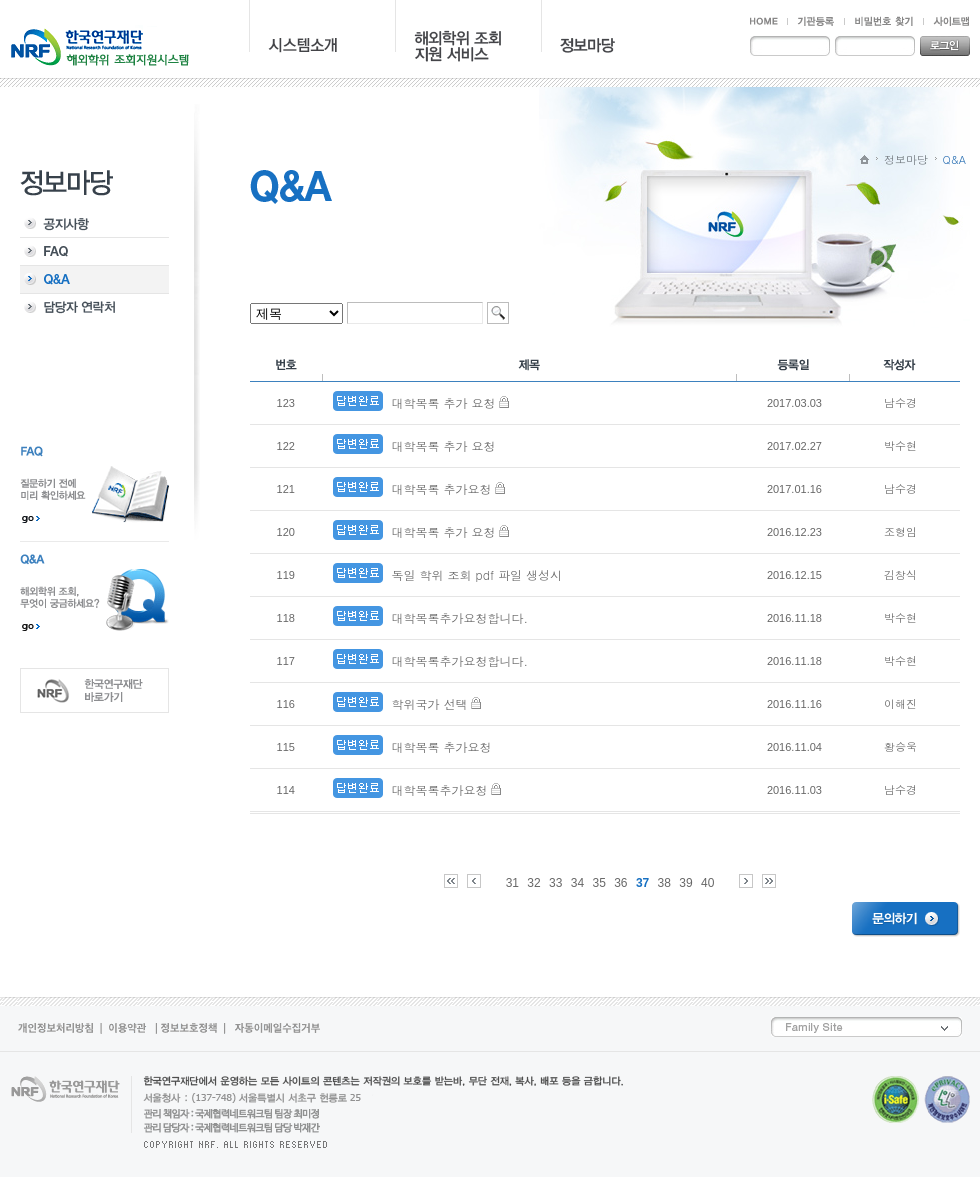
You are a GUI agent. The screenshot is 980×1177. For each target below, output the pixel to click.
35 (598, 883)
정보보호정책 (191, 1028)
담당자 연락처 (94, 308)
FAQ (94, 252)
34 (577, 883)
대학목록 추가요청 (441, 488)
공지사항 (94, 224)
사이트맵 (946, 21)
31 (512, 883)
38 (664, 883)
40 (707, 883)
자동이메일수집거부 (275, 1028)
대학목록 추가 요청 (443, 402)
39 (685, 883)
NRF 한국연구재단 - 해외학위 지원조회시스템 (99, 46)
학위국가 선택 (429, 703)
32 (533, 883)
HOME (768, 21)
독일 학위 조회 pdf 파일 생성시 (476, 574)
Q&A (94, 280)
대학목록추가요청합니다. (459, 617)
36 (620, 883)
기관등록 (815, 21)
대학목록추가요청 (439, 789)
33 (555, 883)
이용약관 (130, 1028)
